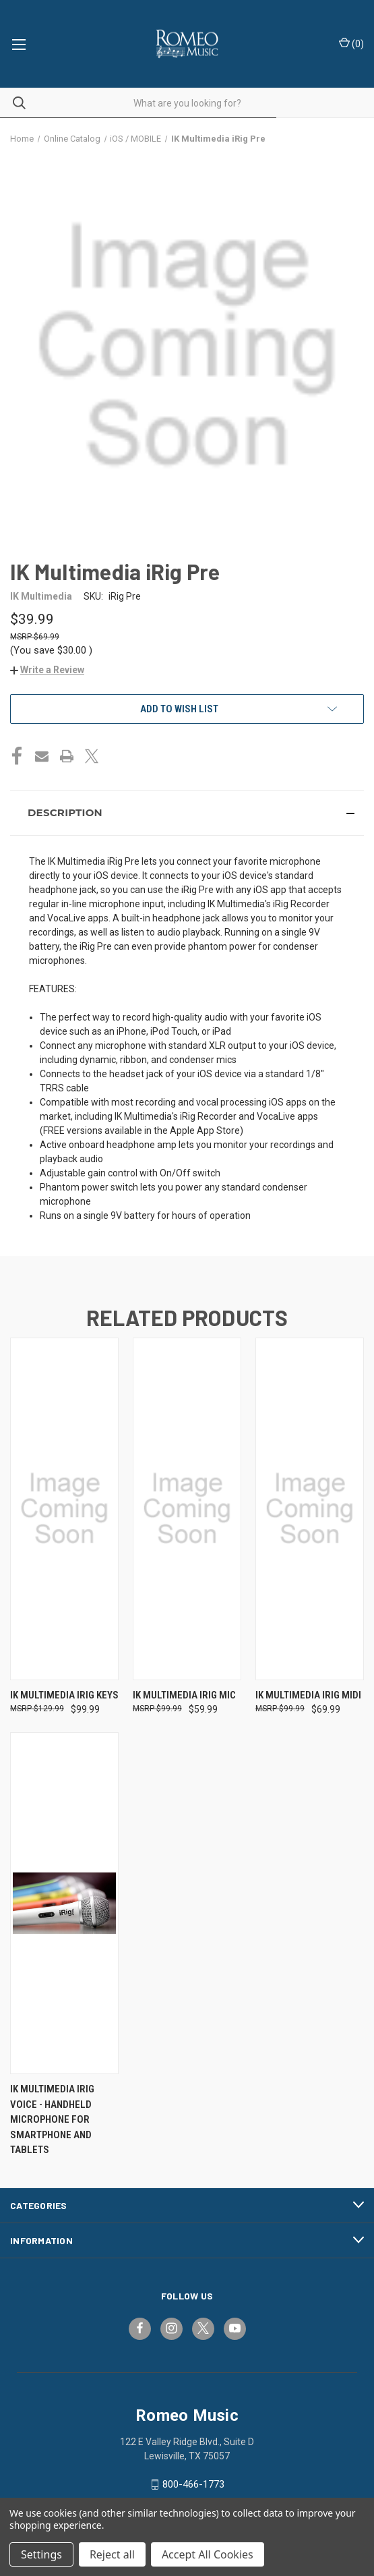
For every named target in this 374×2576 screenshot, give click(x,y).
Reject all (112, 2554)
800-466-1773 (193, 2484)
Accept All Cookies (207, 2554)
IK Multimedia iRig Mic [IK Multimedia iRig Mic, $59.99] (184, 1695)
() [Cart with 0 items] (351, 43)
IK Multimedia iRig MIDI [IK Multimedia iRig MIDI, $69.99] (308, 1695)
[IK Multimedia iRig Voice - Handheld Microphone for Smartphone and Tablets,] (64, 1903)
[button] (47, 669)
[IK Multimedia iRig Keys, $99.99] (64, 1508)
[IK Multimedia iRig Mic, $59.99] (187, 1508)
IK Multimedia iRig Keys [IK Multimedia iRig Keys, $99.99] (64, 1695)
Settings (41, 2554)
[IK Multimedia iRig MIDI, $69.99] (309, 1508)
